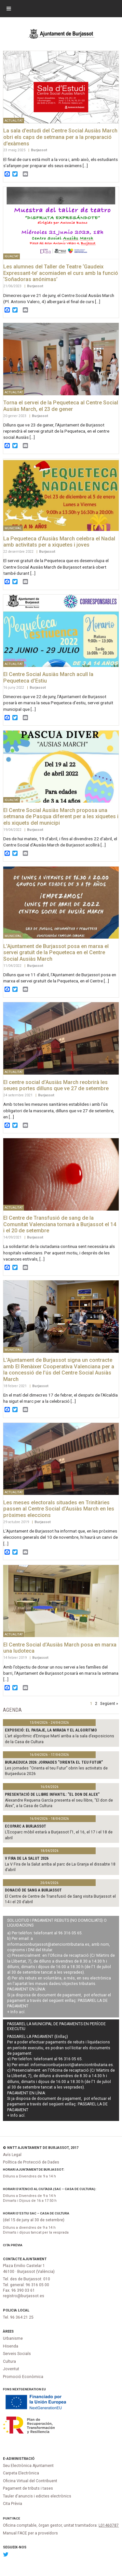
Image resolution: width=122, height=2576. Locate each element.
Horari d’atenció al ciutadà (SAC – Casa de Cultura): (49, 2189)
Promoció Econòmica (23, 2376)
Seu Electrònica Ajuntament (28, 2465)
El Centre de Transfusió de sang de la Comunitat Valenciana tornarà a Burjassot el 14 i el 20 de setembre (59, 1224)
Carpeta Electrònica (21, 2473)
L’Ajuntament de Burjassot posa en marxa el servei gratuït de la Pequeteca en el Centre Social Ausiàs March (56, 952)
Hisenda (10, 2346)
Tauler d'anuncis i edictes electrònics (37, 2496)
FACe (16, 2518)
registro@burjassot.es (23, 2296)
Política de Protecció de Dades (31, 2162)
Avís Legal (12, 2154)
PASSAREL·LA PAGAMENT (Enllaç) (37, 2036)
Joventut (11, 2369)
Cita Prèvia (12, 2245)
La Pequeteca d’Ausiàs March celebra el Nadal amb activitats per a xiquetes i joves (59, 542)
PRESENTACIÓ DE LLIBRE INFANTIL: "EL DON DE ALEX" (52, 1794)
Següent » (109, 1703)
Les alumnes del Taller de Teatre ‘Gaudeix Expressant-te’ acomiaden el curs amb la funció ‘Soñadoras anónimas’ (60, 273)
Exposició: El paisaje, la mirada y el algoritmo (51, 1730)
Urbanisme (13, 2338)
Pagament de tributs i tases (28, 2488)
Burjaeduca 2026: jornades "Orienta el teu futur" (54, 1762)
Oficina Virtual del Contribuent (30, 2481)
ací (21, 2012)
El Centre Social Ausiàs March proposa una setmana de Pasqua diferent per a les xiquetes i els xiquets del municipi (60, 816)
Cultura (9, 2361)
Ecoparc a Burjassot (25, 1826)
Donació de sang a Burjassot (33, 1890)
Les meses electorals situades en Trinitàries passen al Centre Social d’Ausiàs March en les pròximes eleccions (58, 1508)
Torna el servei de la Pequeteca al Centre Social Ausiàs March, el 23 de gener (60, 406)
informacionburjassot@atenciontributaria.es (48, 1944)
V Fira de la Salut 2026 (26, 1858)
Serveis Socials (17, 2353)
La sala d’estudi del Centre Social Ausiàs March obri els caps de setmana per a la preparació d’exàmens (60, 137)
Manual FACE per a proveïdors (30, 2533)
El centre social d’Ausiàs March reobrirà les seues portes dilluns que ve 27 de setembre (56, 1085)
